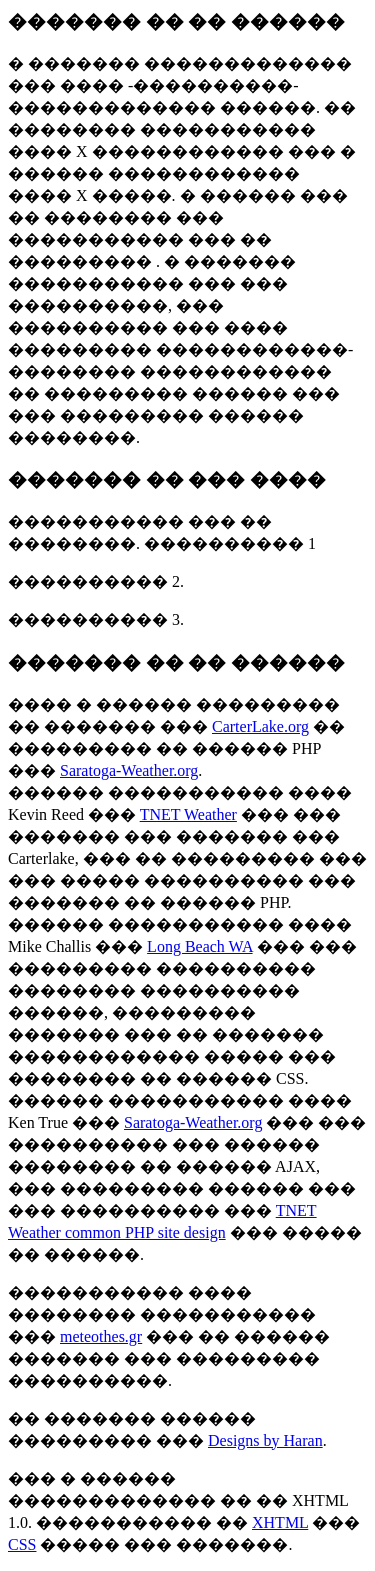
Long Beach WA (199, 946)
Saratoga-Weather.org (129, 770)
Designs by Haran (265, 1440)
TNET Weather (188, 814)
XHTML (280, 1522)
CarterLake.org (260, 726)
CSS (22, 1544)
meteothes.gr (101, 1336)
